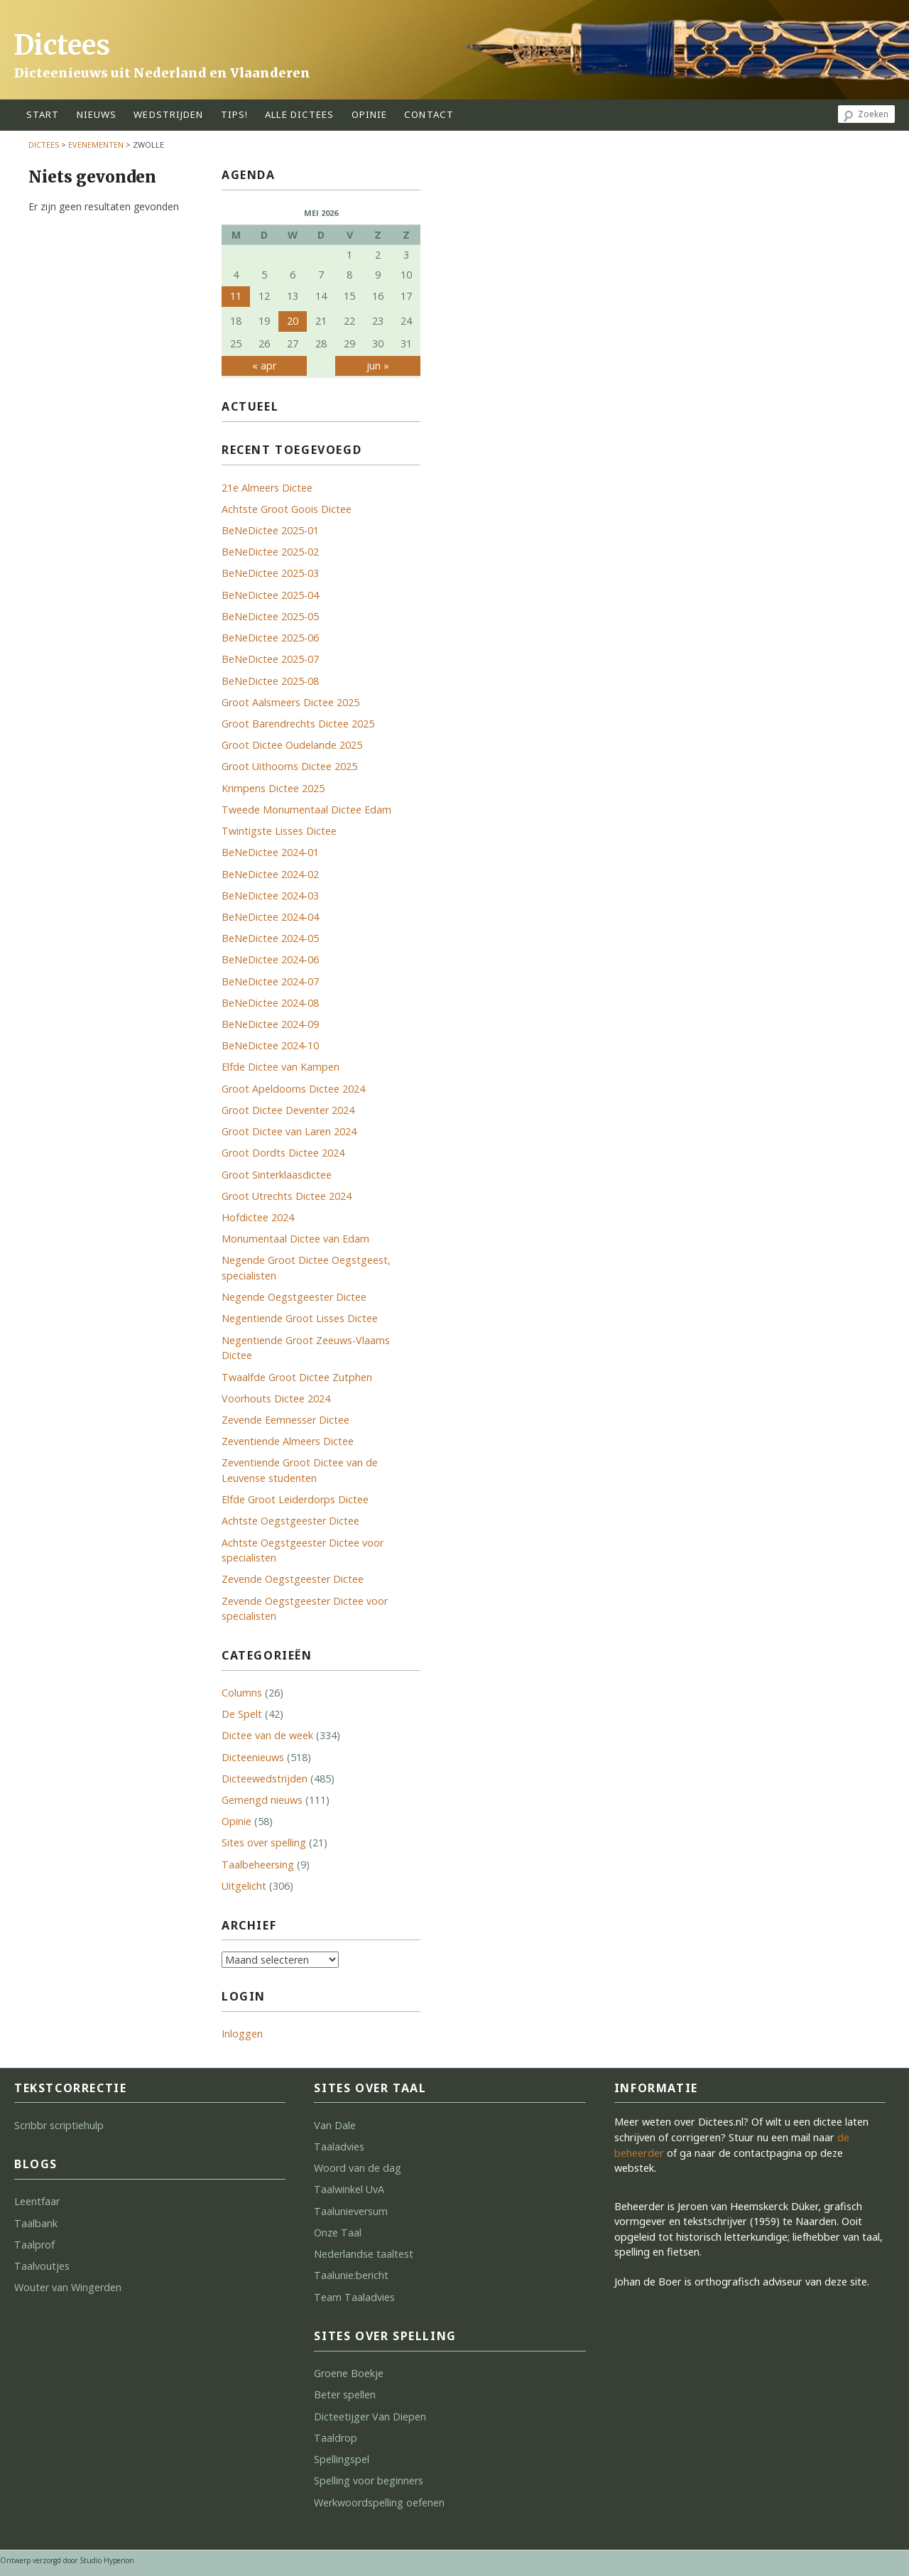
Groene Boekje (348, 2373)
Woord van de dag (357, 2168)
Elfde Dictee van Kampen (280, 1066)
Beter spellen (345, 2394)
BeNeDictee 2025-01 (270, 530)
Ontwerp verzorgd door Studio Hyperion (67, 2560)
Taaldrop (335, 2438)
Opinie (236, 1821)
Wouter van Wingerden (67, 2287)
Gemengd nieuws (262, 1800)
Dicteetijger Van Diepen (370, 2416)
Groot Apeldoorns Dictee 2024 (293, 1088)
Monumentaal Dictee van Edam (295, 1238)
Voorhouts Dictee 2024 (276, 1398)
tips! (235, 114)
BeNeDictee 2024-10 (270, 1045)
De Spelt (242, 1714)
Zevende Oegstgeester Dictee (293, 1579)
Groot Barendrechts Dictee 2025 (298, 723)
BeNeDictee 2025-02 (270, 551)
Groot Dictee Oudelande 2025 (292, 745)
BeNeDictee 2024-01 (270, 852)
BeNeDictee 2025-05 (270, 616)
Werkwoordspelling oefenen (379, 2502)
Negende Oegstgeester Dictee (294, 1297)
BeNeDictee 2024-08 (270, 1003)
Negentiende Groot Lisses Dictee (300, 1318)
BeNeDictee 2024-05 (270, 938)
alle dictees (299, 114)
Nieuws (97, 114)
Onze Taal (337, 2232)
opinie (370, 114)
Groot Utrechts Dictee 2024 (287, 1196)
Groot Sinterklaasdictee (277, 1174)
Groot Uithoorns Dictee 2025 (289, 766)
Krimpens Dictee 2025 (273, 788)
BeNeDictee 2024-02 (270, 874)
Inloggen (242, 2033)
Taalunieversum (351, 2211)
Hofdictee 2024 (258, 1217)
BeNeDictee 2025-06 (270, 637)
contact (429, 114)
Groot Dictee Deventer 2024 (288, 1110)
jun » (377, 365)
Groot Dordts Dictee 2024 (283, 1152)
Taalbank (36, 2223)
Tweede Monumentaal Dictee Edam (306, 809)
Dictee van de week (267, 1735)
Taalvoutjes (42, 2266)
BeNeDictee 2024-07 (270, 981)
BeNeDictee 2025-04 (270, 595)
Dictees (62, 45)
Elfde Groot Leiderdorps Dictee (295, 1499)
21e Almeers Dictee (267, 487)
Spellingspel (341, 2459)
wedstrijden (168, 114)
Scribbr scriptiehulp (59, 2125)
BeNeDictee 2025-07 (270, 659)
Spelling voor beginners (368, 2480)
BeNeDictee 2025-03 (270, 573)
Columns (242, 1692)
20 (292, 321)
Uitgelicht (244, 1886)
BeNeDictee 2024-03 (270, 895)
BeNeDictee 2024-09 (270, 1024)
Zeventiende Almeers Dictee (288, 1441)
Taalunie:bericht (351, 2275)
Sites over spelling (264, 1842)
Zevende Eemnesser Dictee (285, 1420)
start (43, 114)
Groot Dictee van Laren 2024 (289, 1131)
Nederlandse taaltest (363, 2254)
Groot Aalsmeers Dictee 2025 (290, 702)
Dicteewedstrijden (264, 1778)
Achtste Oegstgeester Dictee (290, 1520)
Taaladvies (339, 2146)
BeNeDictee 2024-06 (270, 959)
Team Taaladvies (354, 2297)
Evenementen (96, 144)
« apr (264, 365)
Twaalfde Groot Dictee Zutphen (297, 1377)
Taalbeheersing (258, 1864)
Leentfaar (37, 2201)
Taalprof (34, 2244)
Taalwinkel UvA (349, 2189)
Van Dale (335, 2125)
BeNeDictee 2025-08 (270, 681)
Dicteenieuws (253, 1757)
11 (235, 296)
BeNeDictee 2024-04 (270, 917)
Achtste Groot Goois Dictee (287, 509)
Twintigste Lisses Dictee (279, 831)
